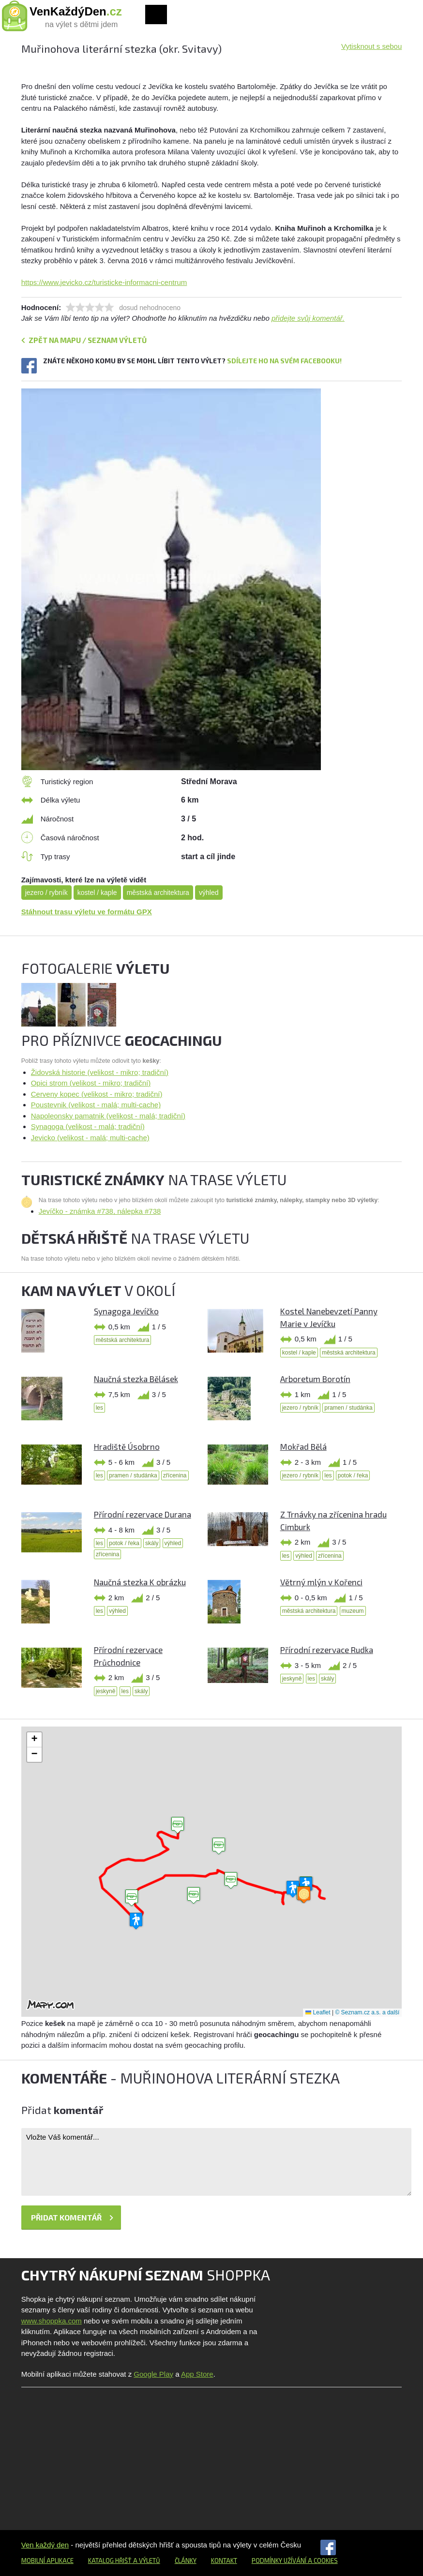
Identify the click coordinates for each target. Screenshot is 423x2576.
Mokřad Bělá (303, 1446)
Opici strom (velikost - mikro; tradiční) (91, 1083)
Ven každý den (45, 2545)
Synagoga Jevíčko (126, 1311)
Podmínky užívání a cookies (295, 2560)
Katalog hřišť (110, 2560)
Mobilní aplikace (47, 2560)
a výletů (146, 2560)
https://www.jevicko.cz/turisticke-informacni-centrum (104, 282)
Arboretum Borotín (315, 1379)
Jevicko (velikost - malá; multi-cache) (90, 1137)
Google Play (153, 2374)
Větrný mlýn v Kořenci (321, 1582)
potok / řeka (353, 1475)
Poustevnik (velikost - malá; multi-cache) (96, 1105)
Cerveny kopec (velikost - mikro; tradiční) (97, 1094)
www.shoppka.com (51, 2321)
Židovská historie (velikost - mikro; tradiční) (99, 1072)
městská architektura (158, 892)
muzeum (353, 1611)
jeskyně (106, 1691)
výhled (208, 892)
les (99, 1407)
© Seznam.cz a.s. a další (367, 2012)
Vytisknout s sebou (371, 46)
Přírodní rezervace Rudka (326, 1649)
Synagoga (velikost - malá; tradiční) (88, 1126)
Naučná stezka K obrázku (140, 1582)
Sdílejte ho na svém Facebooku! (284, 361)
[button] (231, 1881)
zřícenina (175, 1475)
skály (151, 1543)
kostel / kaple (97, 892)
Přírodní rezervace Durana (142, 1514)
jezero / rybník (46, 892)
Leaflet (317, 2012)
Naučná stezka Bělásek (136, 1379)
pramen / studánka (348, 1407)
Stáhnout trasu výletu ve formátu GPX (86, 912)
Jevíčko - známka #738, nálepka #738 (100, 1211)
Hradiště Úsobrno (127, 1446)
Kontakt (224, 2560)
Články (185, 2560)
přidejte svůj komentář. (308, 318)
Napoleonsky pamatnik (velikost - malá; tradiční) (108, 1116)
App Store (197, 2374)
